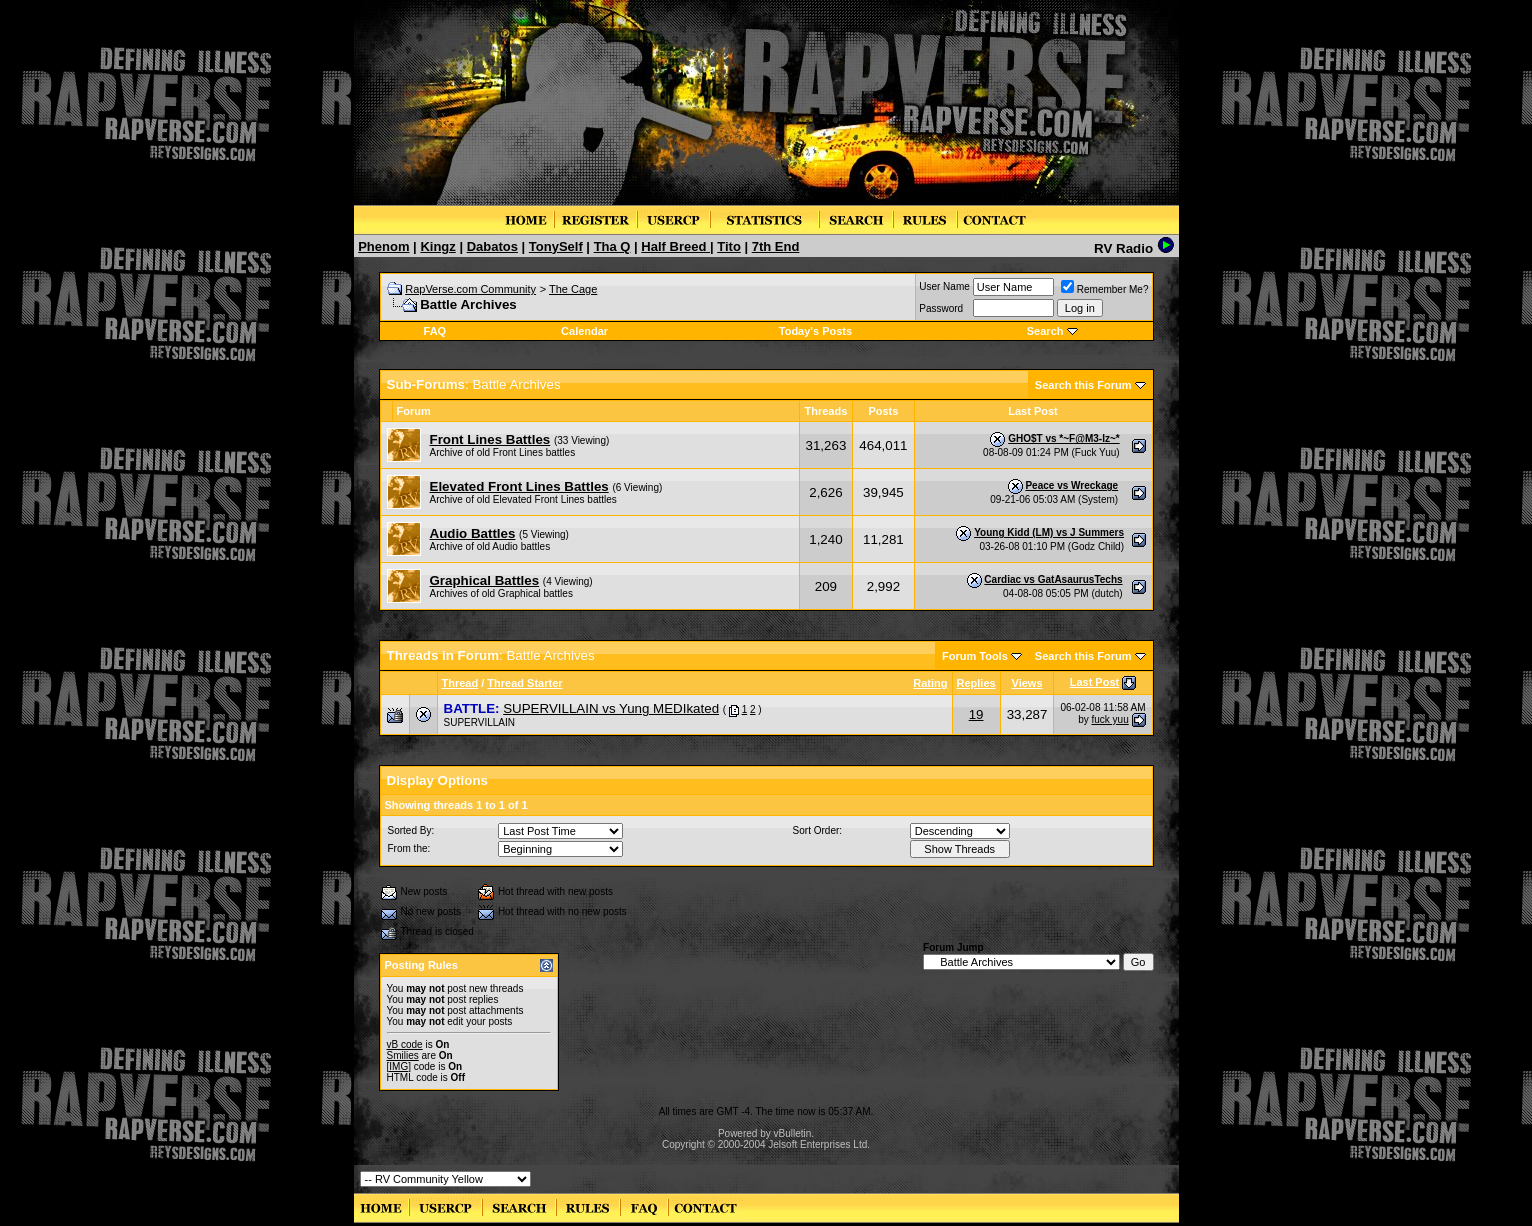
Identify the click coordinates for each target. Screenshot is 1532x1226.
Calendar (584, 331)
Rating (930, 683)
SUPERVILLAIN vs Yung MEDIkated (611, 708)
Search (1045, 331)
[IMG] (399, 1066)
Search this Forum (1083, 385)
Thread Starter (524, 683)
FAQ (435, 331)
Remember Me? (1105, 289)
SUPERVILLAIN (480, 722)
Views (1027, 683)
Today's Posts (815, 331)
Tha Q (612, 246)
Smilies (403, 1055)
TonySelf (556, 246)
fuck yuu (1109, 719)
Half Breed (675, 246)
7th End (776, 246)
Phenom (383, 246)
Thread (460, 683)
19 (976, 714)
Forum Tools (975, 656)
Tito (729, 246)
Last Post (1095, 682)
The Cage (573, 289)
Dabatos (492, 246)
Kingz (437, 246)
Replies (976, 683)
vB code (405, 1044)
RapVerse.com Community (470, 289)
